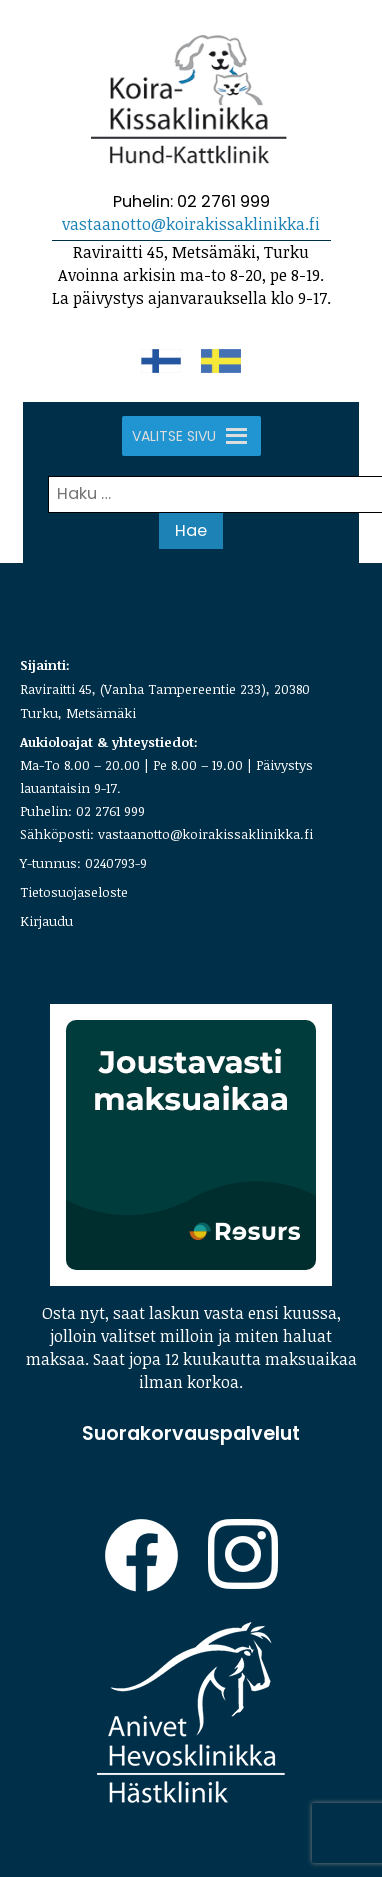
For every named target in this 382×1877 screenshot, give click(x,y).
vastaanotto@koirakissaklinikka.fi (191, 224)
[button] (174, 436)
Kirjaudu (46, 921)
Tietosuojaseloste (74, 892)
